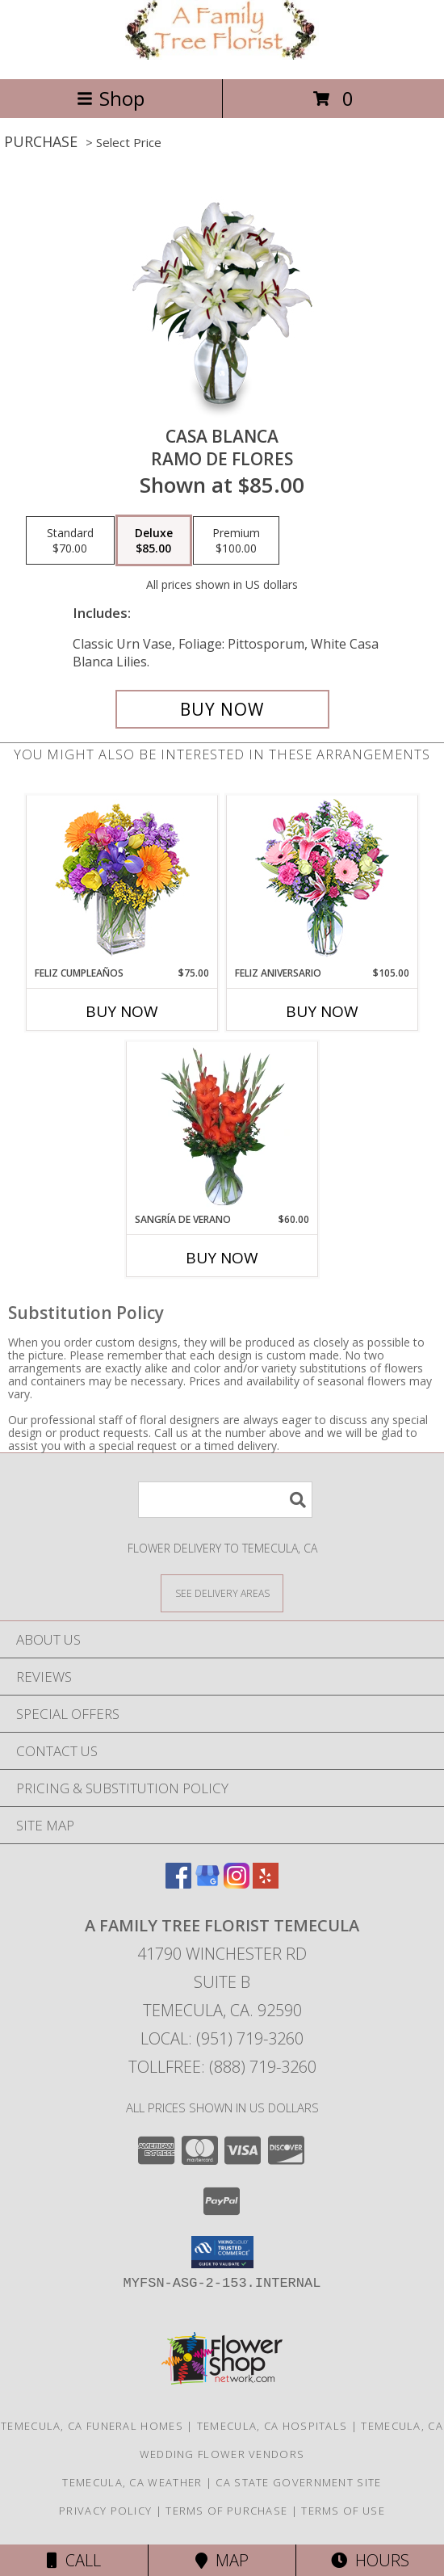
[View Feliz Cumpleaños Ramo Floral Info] (122, 881)
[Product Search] (225, 1499)
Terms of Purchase (226, 2510)
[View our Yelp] (266, 1883)
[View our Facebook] (178, 1883)
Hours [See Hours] (370, 2560)
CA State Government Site (298, 2482)
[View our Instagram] (236, 1883)
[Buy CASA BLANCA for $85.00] (222, 709)
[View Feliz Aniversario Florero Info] (322, 881)
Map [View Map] (222, 2560)
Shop (111, 98)
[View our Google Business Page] (207, 1883)
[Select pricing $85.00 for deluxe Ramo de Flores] (154, 540)
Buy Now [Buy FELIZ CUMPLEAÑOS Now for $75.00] (122, 1011)
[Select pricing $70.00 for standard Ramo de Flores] (70, 540)
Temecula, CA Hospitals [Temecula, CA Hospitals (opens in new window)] (272, 2425)
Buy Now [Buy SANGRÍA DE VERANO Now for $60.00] (222, 1257)
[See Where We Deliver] (222, 1592)
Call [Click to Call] (74, 2560)
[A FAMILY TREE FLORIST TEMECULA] (222, 55)
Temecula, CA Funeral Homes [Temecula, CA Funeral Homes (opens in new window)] (92, 2425)
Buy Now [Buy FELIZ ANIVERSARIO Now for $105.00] (322, 1011)
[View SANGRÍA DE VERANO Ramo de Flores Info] (222, 1126)
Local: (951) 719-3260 (222, 2038)
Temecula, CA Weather (132, 2482)
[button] (222, 2252)
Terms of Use (343, 2510)
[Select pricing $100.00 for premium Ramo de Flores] (236, 540)
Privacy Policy (105, 2510)
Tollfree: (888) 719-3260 (222, 2067)
